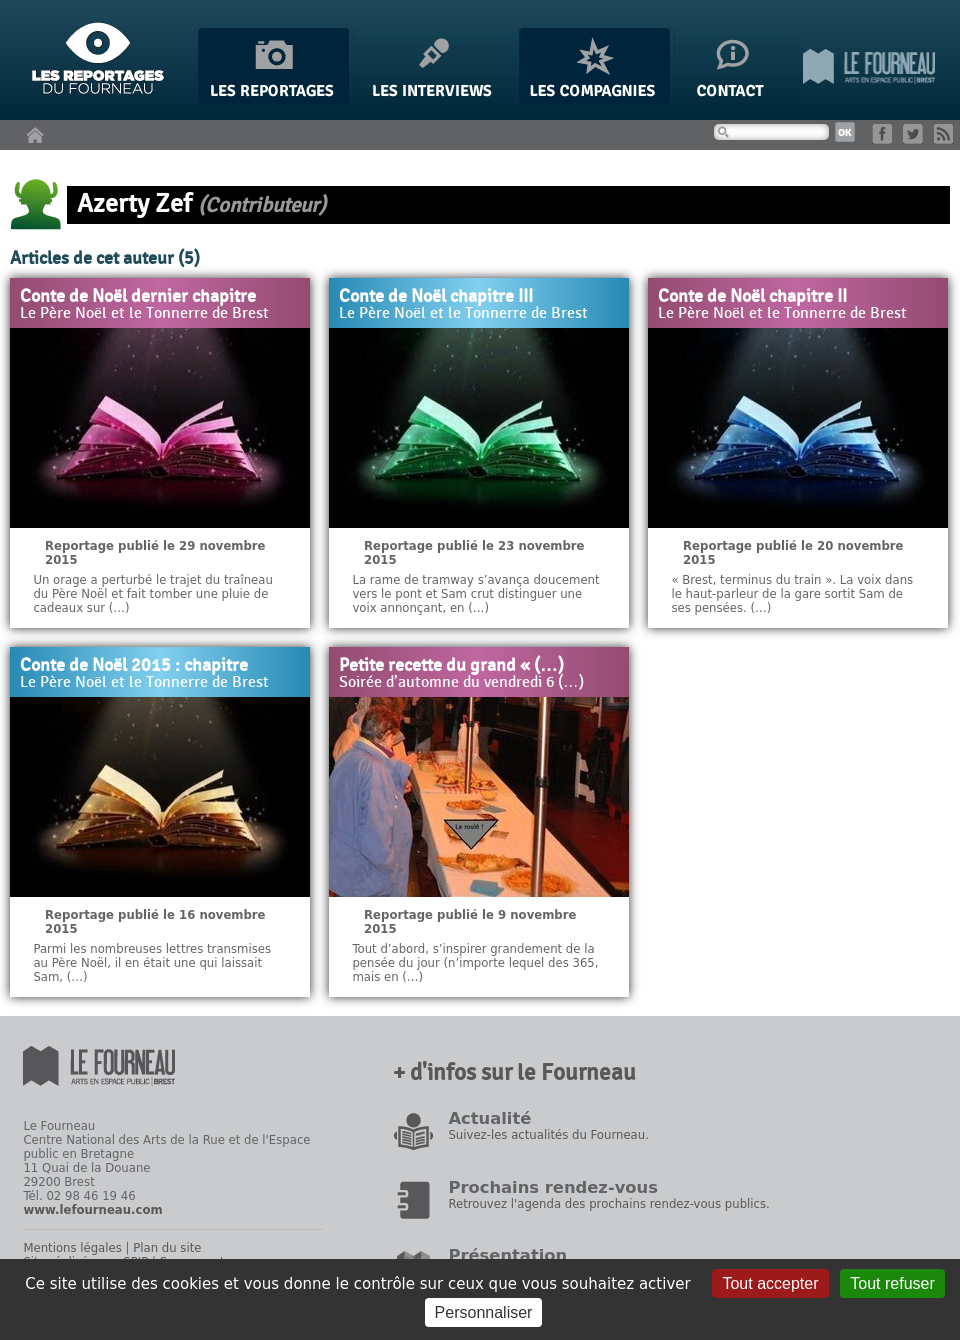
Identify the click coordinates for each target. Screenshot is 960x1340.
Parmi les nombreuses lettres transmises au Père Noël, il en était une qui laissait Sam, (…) (152, 963)
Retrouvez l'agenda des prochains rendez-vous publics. (608, 1204)
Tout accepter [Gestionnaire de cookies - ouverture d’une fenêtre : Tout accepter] (770, 1283)
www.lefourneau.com (92, 1210)
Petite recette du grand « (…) (451, 666)
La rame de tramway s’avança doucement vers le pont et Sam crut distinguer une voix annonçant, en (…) (475, 594)
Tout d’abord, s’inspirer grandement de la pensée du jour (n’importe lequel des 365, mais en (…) (475, 963)
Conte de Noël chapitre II (752, 297)
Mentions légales (72, 1248)
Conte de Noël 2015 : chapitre (134, 666)
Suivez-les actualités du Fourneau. (548, 1135)
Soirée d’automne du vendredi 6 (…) (461, 683)
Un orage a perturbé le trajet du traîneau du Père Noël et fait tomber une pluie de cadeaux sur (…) (152, 594)
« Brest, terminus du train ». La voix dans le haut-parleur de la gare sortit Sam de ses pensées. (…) (792, 594)
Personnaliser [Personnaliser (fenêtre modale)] (484, 1312)
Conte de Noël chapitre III (436, 297)
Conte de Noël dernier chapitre (138, 297)
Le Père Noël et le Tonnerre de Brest (144, 314)
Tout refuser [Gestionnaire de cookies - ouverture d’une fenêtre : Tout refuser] (892, 1283)
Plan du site (167, 1248)
